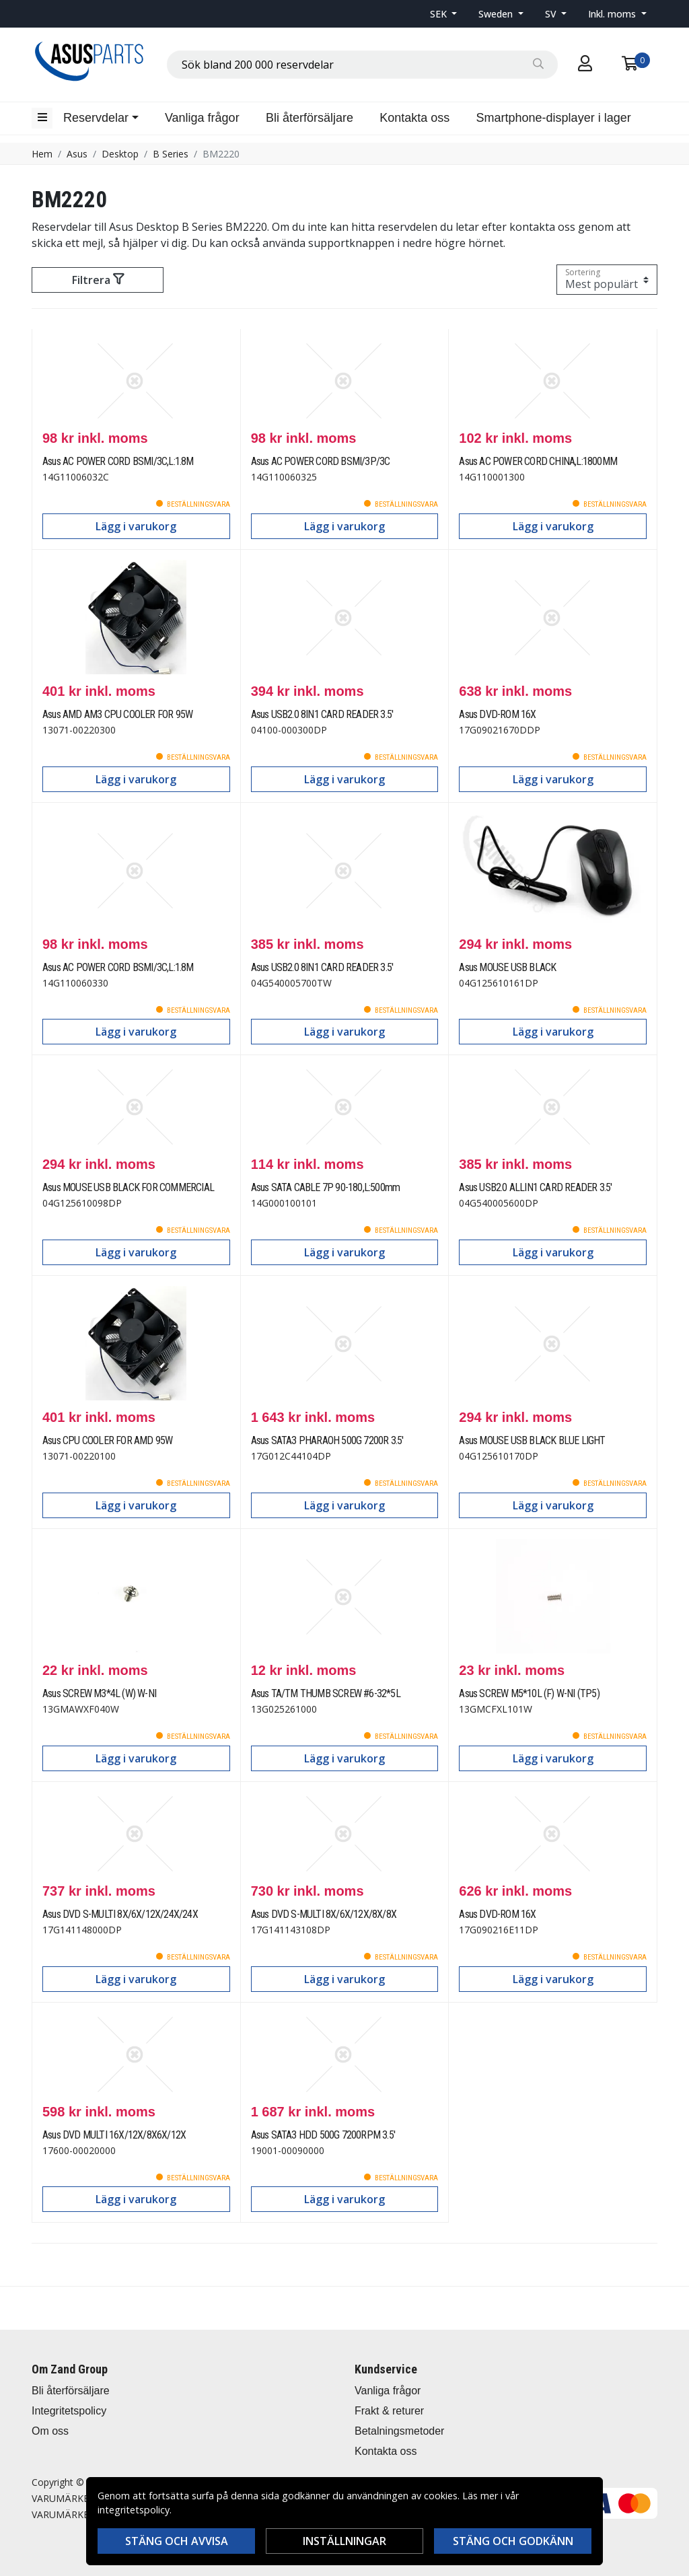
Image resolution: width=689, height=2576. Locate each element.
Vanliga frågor (202, 117)
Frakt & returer (389, 2411)
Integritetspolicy (69, 2411)
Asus (77, 153)
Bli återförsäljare (309, 117)
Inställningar (344, 2541)
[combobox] (362, 64)
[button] (443, 14)
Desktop (120, 153)
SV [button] (552, 13)
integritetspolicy (134, 2509)
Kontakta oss (414, 117)
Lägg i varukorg (136, 526)
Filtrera (98, 280)
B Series (170, 153)
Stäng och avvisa (176, 2541)
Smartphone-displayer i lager (553, 117)
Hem (42, 153)
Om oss (50, 2431)
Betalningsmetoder (399, 2431)
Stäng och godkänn (513, 2541)
